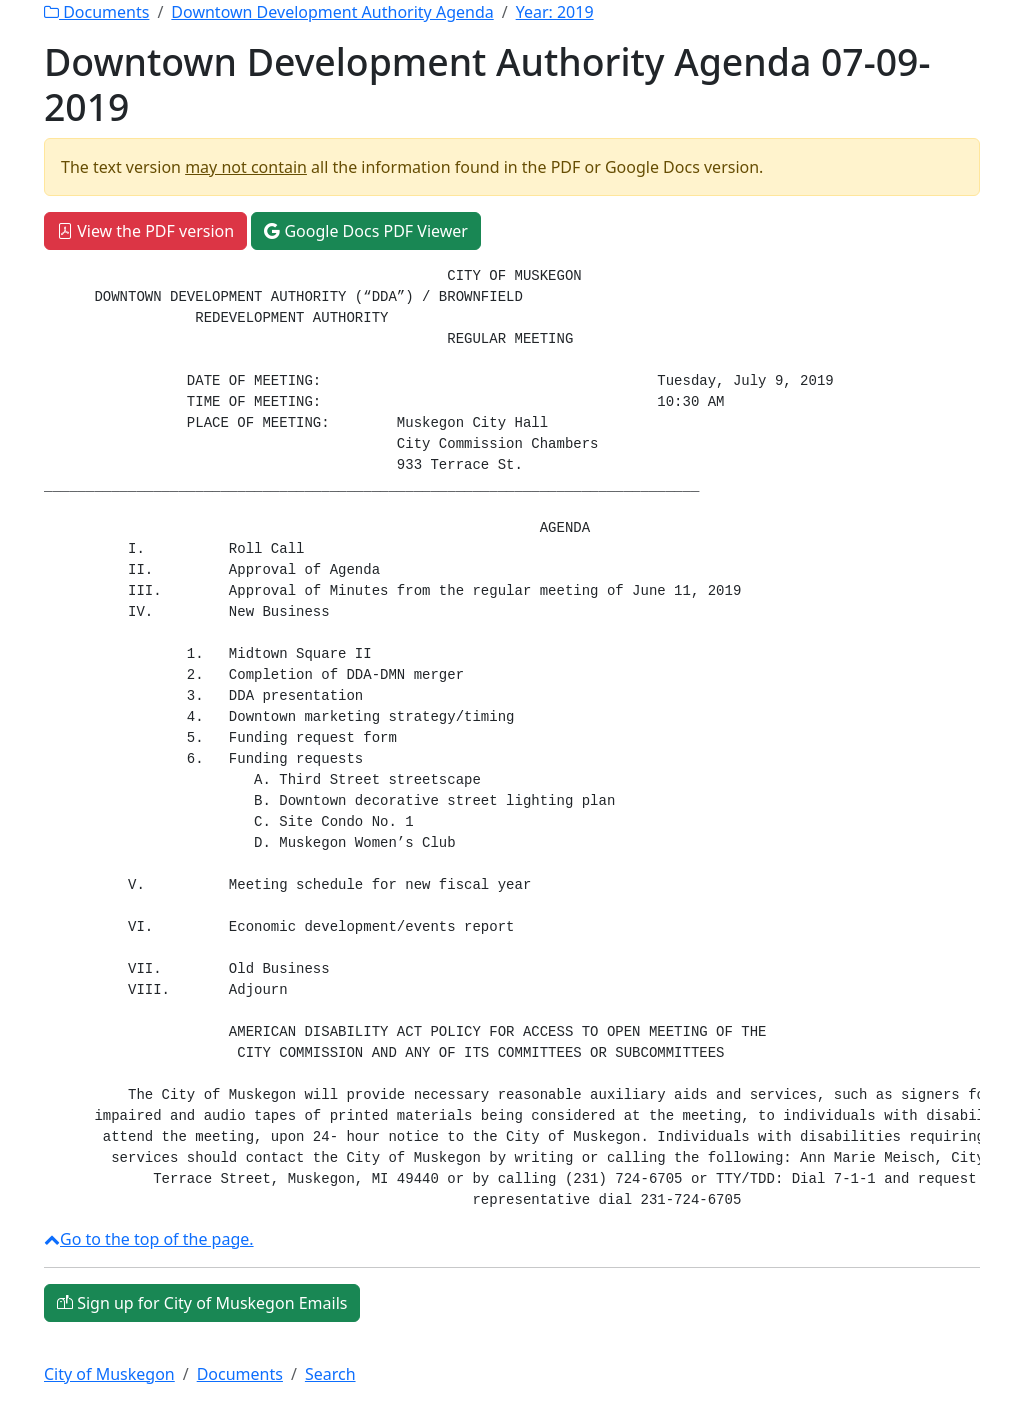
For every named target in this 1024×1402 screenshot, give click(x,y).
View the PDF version (145, 231)
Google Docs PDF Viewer (366, 231)
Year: (555, 12)
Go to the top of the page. (149, 1239)
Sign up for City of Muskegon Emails (202, 1303)
